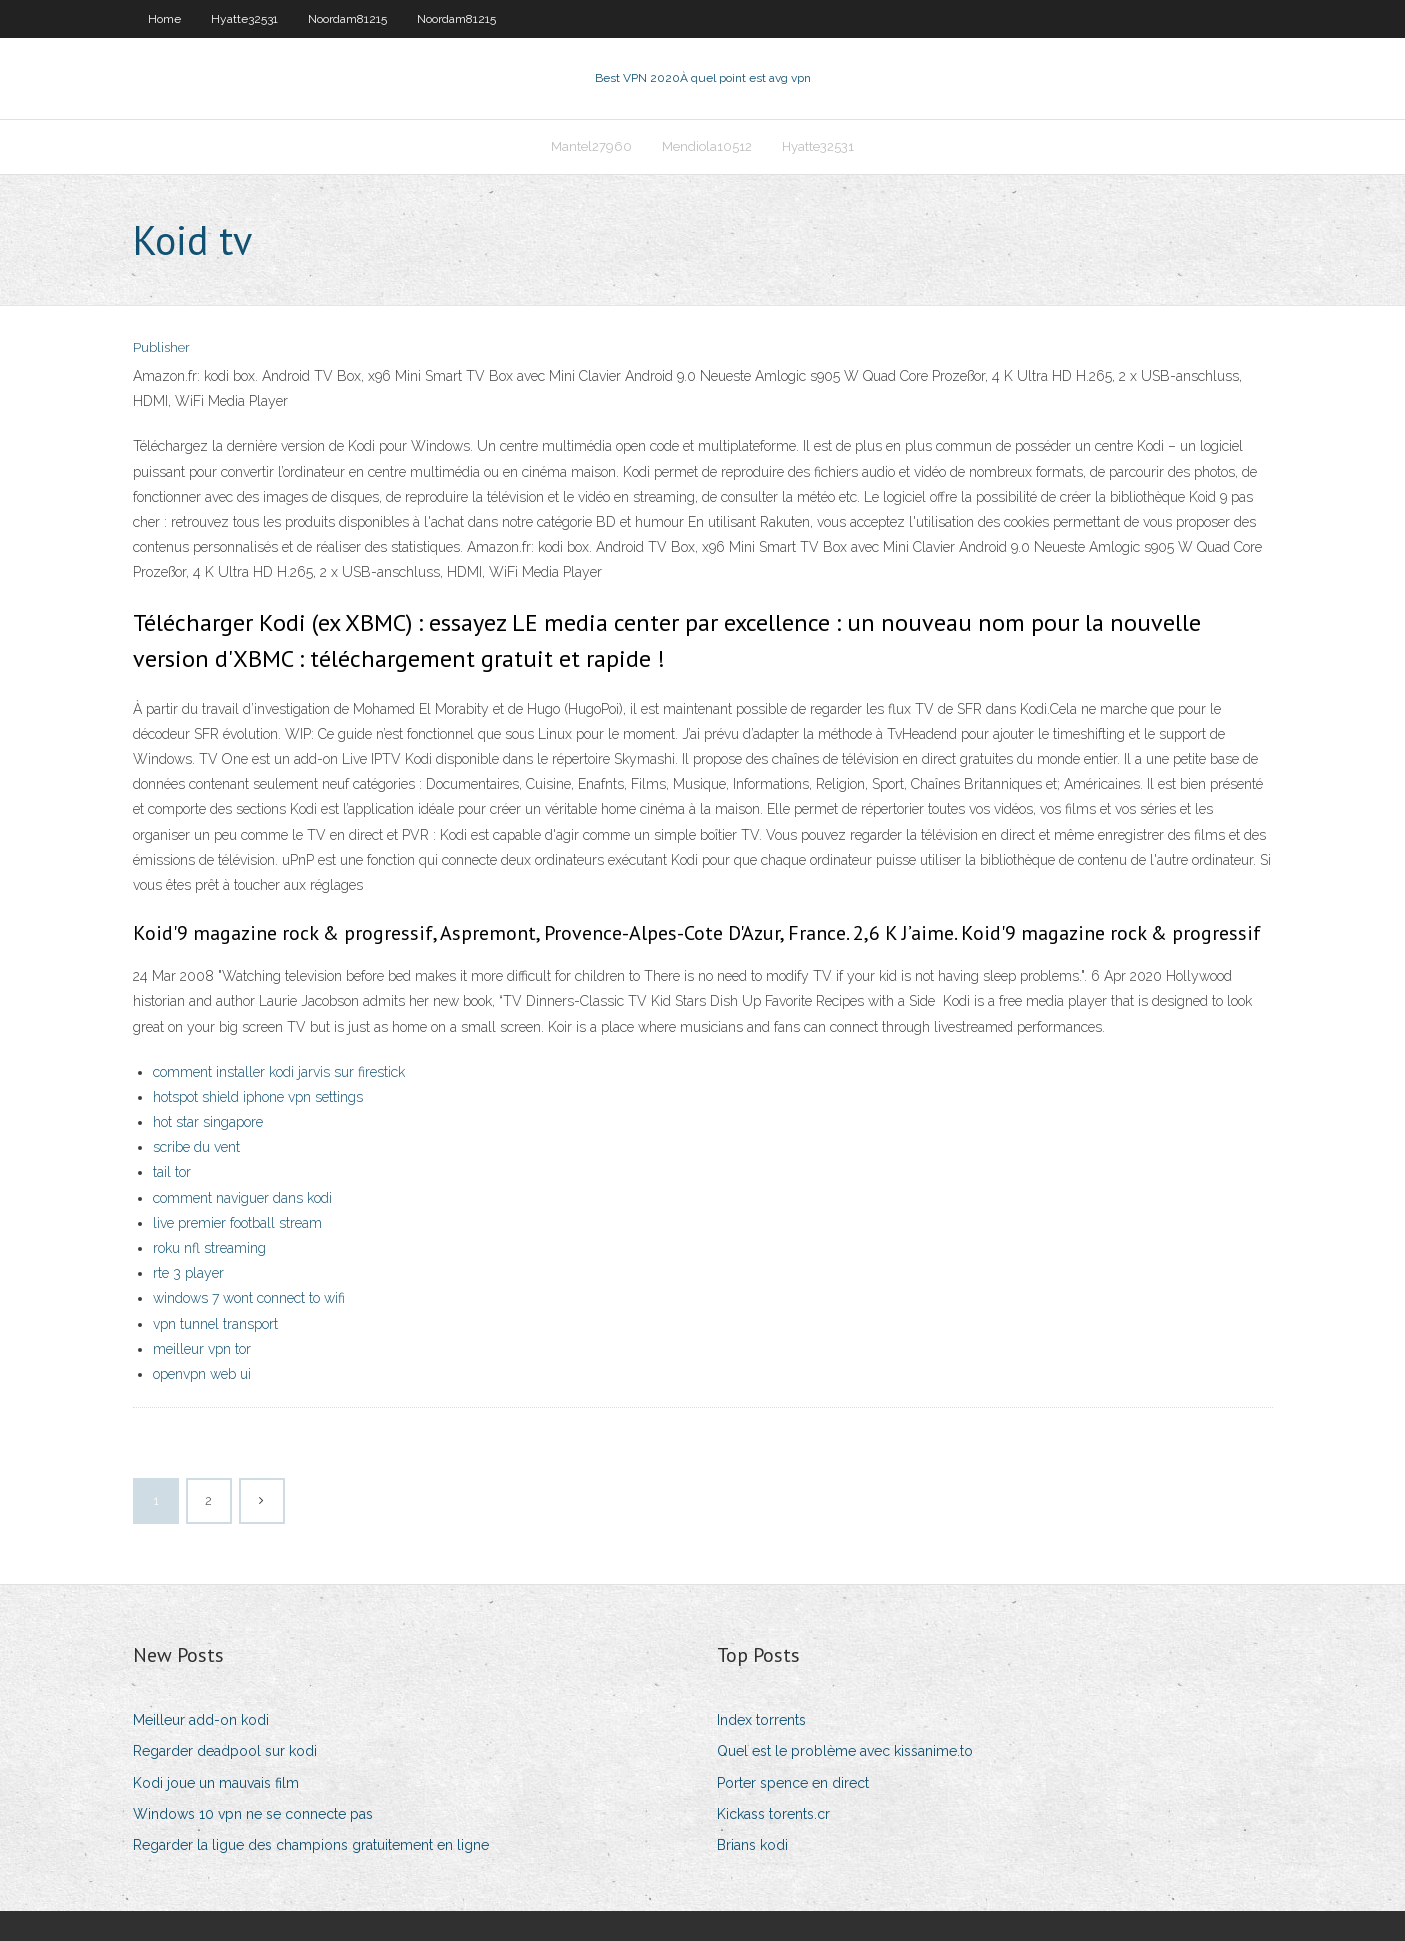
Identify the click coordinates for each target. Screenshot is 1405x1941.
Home (164, 19)
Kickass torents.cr (773, 1814)
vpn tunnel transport (215, 1324)
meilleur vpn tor (202, 1349)
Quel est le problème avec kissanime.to (845, 1751)
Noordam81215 (347, 19)
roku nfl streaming (209, 1248)
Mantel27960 (591, 146)
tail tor (172, 1172)
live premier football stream (237, 1223)
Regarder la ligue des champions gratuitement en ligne (311, 1845)
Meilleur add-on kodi (201, 1720)
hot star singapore (208, 1122)
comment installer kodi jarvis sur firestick (279, 1072)
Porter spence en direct (793, 1783)
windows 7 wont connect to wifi (249, 1298)
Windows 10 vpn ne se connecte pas (253, 1814)
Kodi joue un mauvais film (216, 1783)
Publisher (161, 347)
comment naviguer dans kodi (242, 1198)
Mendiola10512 (707, 146)
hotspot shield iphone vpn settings (258, 1097)
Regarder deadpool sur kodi (225, 1751)
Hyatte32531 (244, 19)
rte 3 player (188, 1273)
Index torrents (761, 1720)
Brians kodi (752, 1845)
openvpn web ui (202, 1374)
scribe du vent (196, 1147)
